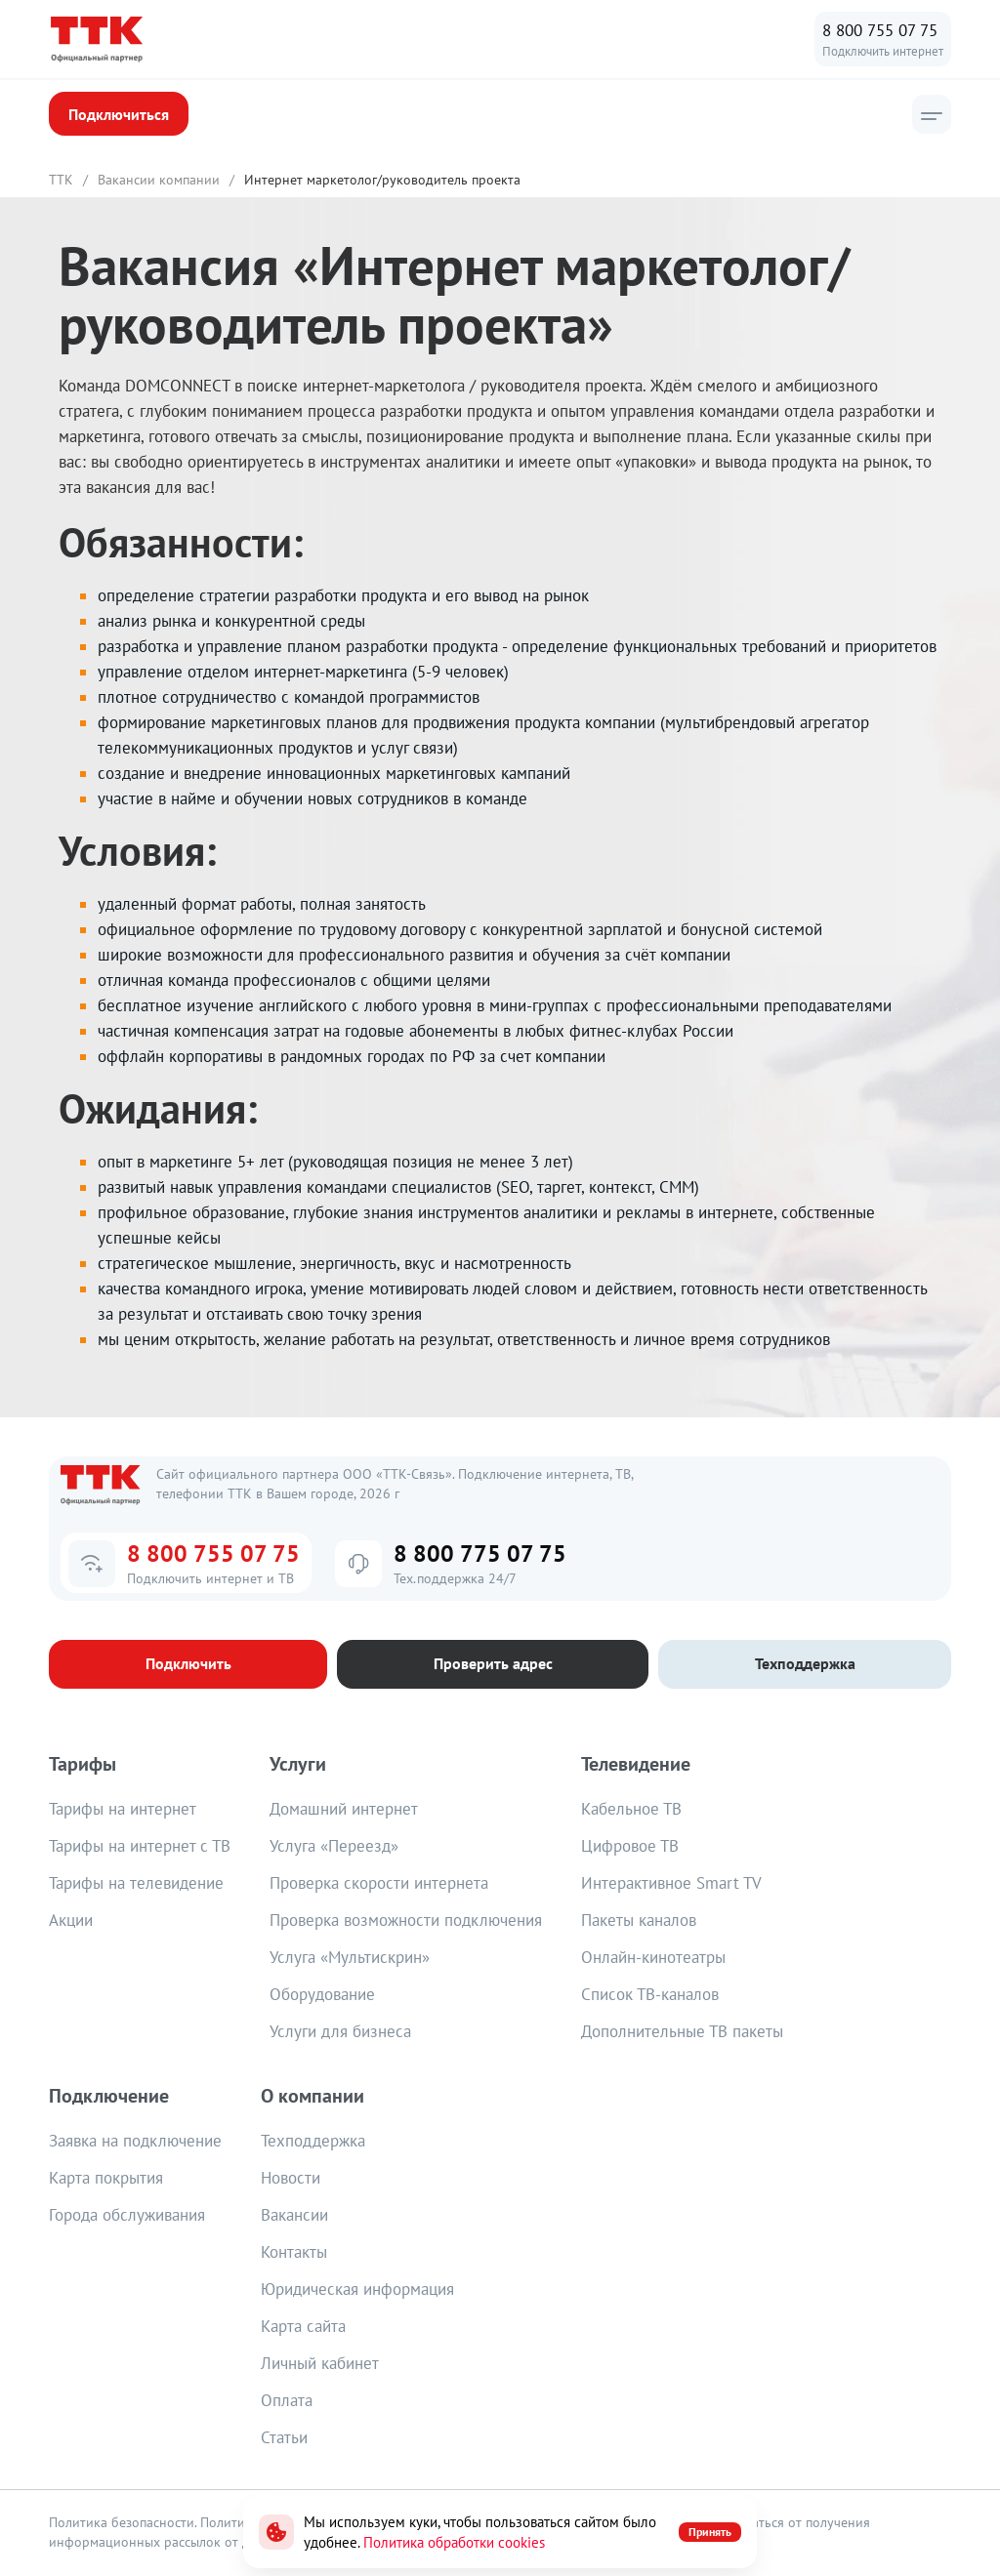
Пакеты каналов (638, 1921)
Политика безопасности (121, 2523)
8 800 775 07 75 (480, 1554)
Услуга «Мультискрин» (350, 1958)
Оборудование (322, 1995)
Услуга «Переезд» (334, 1847)
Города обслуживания (127, 2216)
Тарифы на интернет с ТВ (139, 1847)
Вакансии (294, 2216)
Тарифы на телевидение (136, 1884)
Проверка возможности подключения (406, 1921)
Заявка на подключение (135, 2141)
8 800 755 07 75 (880, 30)
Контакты (294, 2253)
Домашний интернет (344, 1809)
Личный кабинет (320, 2364)
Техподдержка (313, 2141)
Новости (290, 2178)
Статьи (284, 2438)
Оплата (286, 2401)
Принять (709, 2531)
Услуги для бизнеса (340, 2032)
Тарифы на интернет (122, 1809)
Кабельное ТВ (631, 1809)
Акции (71, 1921)
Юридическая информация (357, 2290)
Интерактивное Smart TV (671, 1884)
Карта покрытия (106, 2178)
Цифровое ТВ (630, 1847)
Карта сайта (303, 2327)
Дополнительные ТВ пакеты (682, 2032)
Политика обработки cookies (454, 2542)
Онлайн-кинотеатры (653, 1958)
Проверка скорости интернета (379, 1884)
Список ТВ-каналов (650, 1995)
